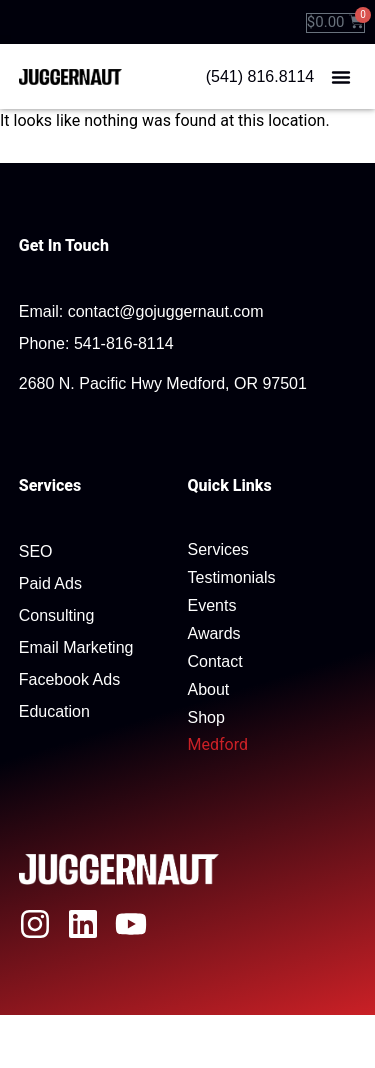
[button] (341, 77)
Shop (206, 717)
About (209, 689)
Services (218, 549)
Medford (218, 744)
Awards (214, 633)
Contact (215, 661)
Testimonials (232, 577)
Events (212, 605)
